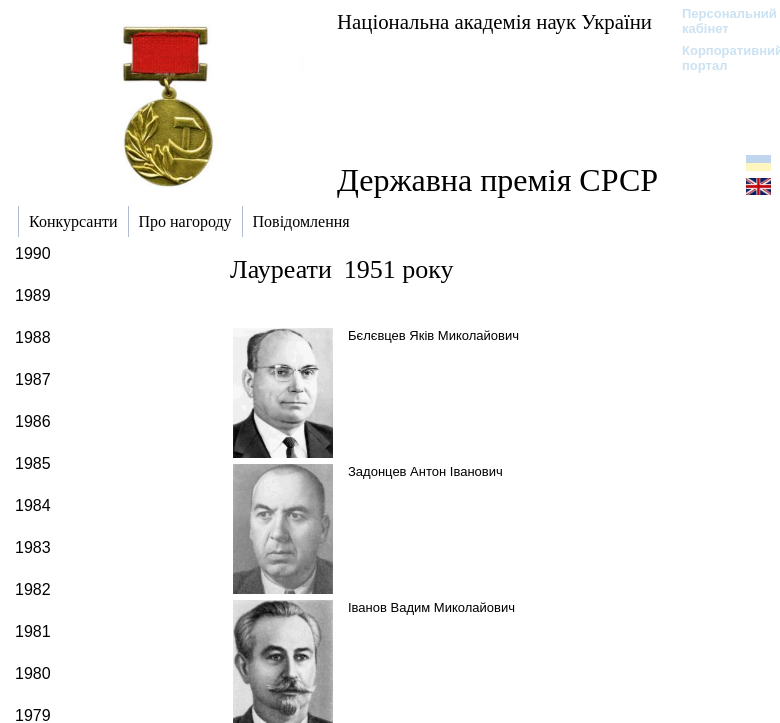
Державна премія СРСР (497, 180)
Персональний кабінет (719, 21)
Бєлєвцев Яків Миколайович (433, 335)
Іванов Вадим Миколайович (431, 607)
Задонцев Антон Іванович (425, 471)
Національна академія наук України (494, 21)
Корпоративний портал (719, 58)
